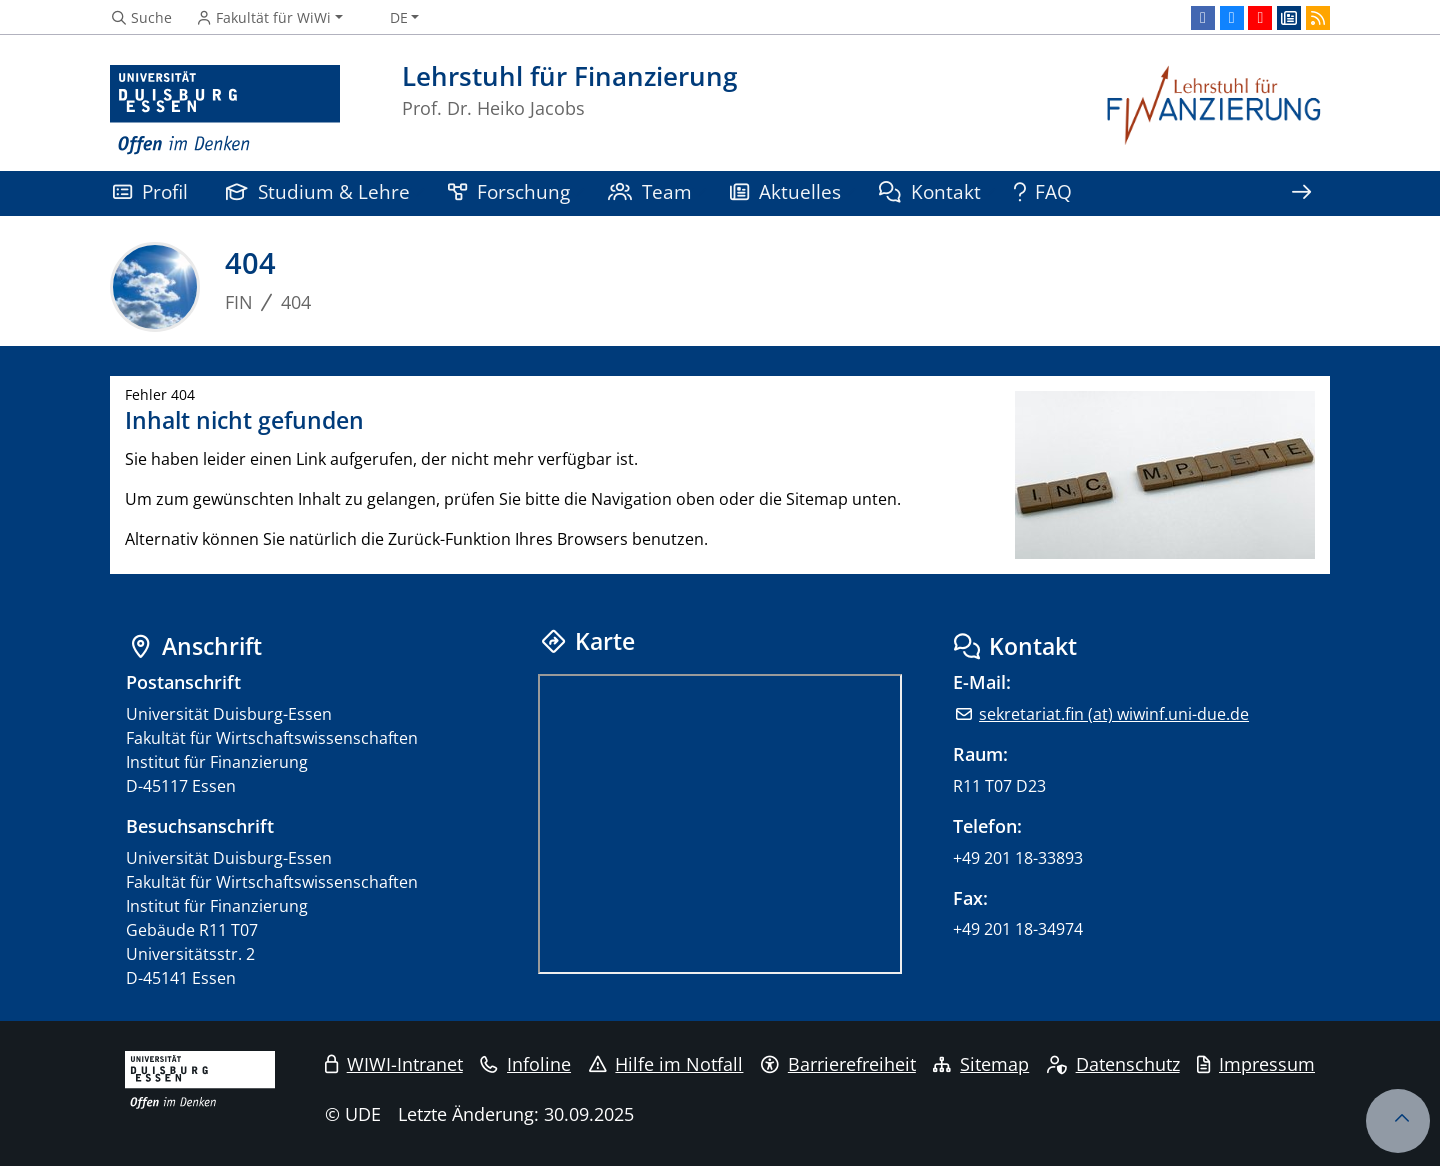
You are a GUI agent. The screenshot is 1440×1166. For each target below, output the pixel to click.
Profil (150, 191)
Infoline (525, 1064)
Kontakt (930, 191)
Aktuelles (785, 191)
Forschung (509, 191)
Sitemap (981, 1064)
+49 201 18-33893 (1018, 858)
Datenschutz (1113, 1064)
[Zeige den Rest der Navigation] (1301, 193)
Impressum (1256, 1064)
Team (650, 191)
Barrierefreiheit (838, 1064)
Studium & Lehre (318, 191)
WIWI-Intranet (394, 1064)
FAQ (1043, 191)
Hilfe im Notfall (666, 1064)
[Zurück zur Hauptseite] (1215, 110)
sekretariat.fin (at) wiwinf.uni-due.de (1114, 714)
